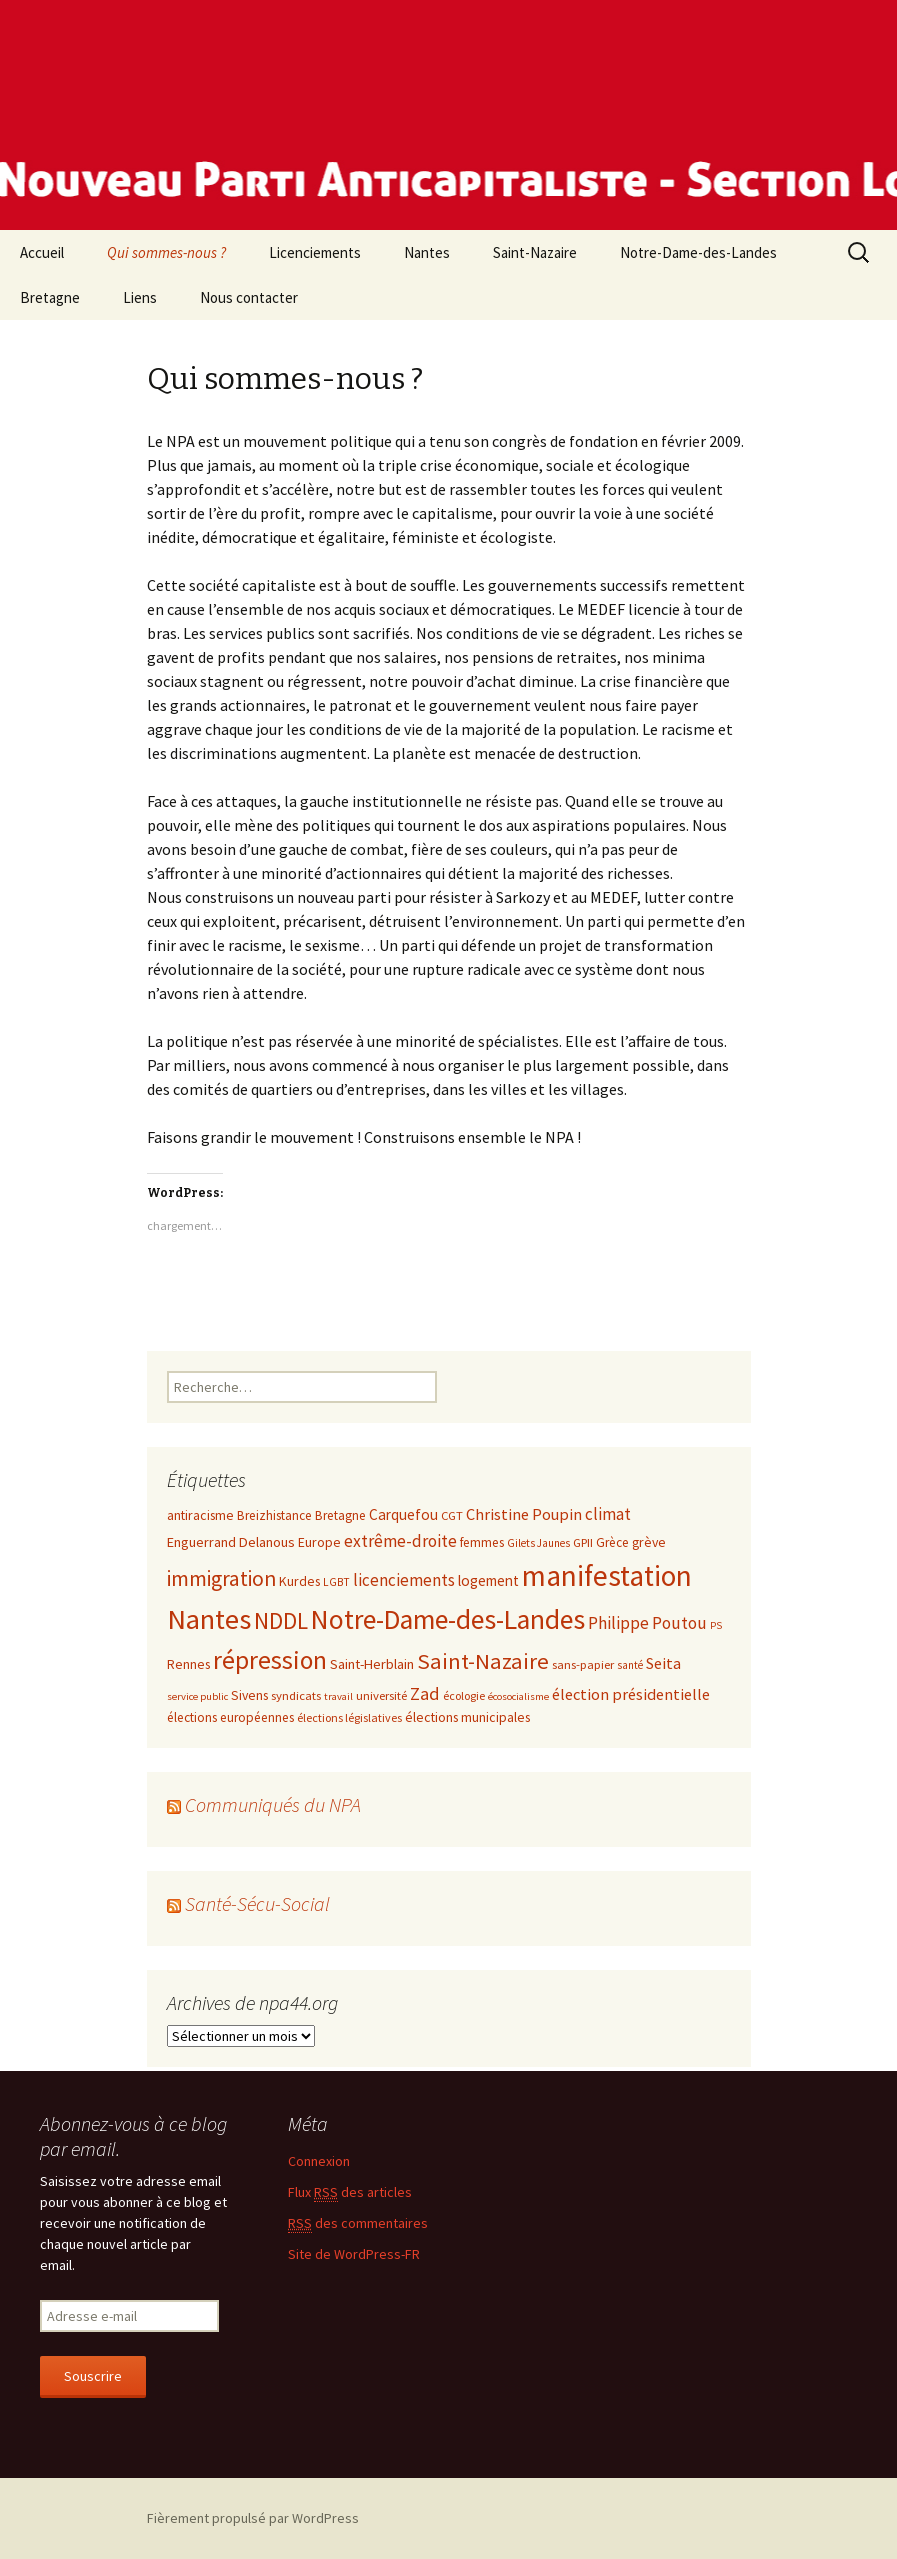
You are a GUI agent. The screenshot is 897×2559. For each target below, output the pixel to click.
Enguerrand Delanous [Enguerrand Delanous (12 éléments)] (231, 1542)
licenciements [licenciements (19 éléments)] (404, 1580)
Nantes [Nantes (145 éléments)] (209, 1619)
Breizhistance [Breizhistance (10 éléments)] (274, 1515)
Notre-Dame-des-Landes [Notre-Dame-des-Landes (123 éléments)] (448, 1619)
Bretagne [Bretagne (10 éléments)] (340, 1515)
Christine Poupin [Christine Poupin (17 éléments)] (524, 1514)
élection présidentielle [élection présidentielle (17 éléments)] (631, 1694)
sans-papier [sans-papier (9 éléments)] (583, 1664)
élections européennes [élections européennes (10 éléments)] (230, 1717)
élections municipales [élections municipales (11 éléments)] (467, 1717)
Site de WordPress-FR (354, 2254)
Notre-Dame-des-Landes (698, 252)
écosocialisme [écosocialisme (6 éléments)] (518, 1696)
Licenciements (315, 252)
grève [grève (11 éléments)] (649, 1542)
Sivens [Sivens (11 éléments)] (249, 1695)
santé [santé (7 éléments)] (630, 1665)
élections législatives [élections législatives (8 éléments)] (349, 1717)
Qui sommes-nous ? (166, 252)
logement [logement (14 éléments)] (488, 1580)
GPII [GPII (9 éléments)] (583, 1542)
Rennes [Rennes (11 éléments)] (188, 1664)
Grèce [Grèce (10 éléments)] (612, 1542)
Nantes (427, 252)
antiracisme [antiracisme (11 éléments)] (200, 1515)
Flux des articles (350, 2192)
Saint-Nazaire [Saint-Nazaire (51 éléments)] (483, 1661)
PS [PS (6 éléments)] (716, 1625)
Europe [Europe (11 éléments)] (319, 1542)
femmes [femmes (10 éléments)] (482, 1542)
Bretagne (50, 297)
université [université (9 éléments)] (381, 1695)
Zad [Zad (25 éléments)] (425, 1693)
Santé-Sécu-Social (257, 1903)
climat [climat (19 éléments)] (608, 1514)
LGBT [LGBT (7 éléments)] (336, 1582)
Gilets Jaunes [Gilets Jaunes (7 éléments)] (538, 1543)
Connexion (319, 2161)
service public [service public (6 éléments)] (197, 1696)
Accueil (42, 252)
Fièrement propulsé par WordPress (253, 2518)
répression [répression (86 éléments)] (270, 1660)
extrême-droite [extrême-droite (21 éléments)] (400, 1541)
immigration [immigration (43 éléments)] (221, 1578)
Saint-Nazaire (535, 252)
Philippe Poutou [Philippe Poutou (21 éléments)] (647, 1623)
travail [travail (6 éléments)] (338, 1696)
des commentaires (358, 2223)
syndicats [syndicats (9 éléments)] (296, 1695)
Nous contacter (249, 297)
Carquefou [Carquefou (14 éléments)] (403, 1514)
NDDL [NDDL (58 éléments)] (281, 1620)
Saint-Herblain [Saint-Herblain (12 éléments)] (372, 1664)
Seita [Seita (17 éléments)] (663, 1663)
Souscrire (93, 2376)
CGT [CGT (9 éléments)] (452, 1515)
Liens (140, 297)
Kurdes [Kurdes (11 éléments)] (299, 1581)
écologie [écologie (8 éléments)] (464, 1695)
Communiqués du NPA (273, 1804)
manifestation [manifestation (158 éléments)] (607, 1575)
